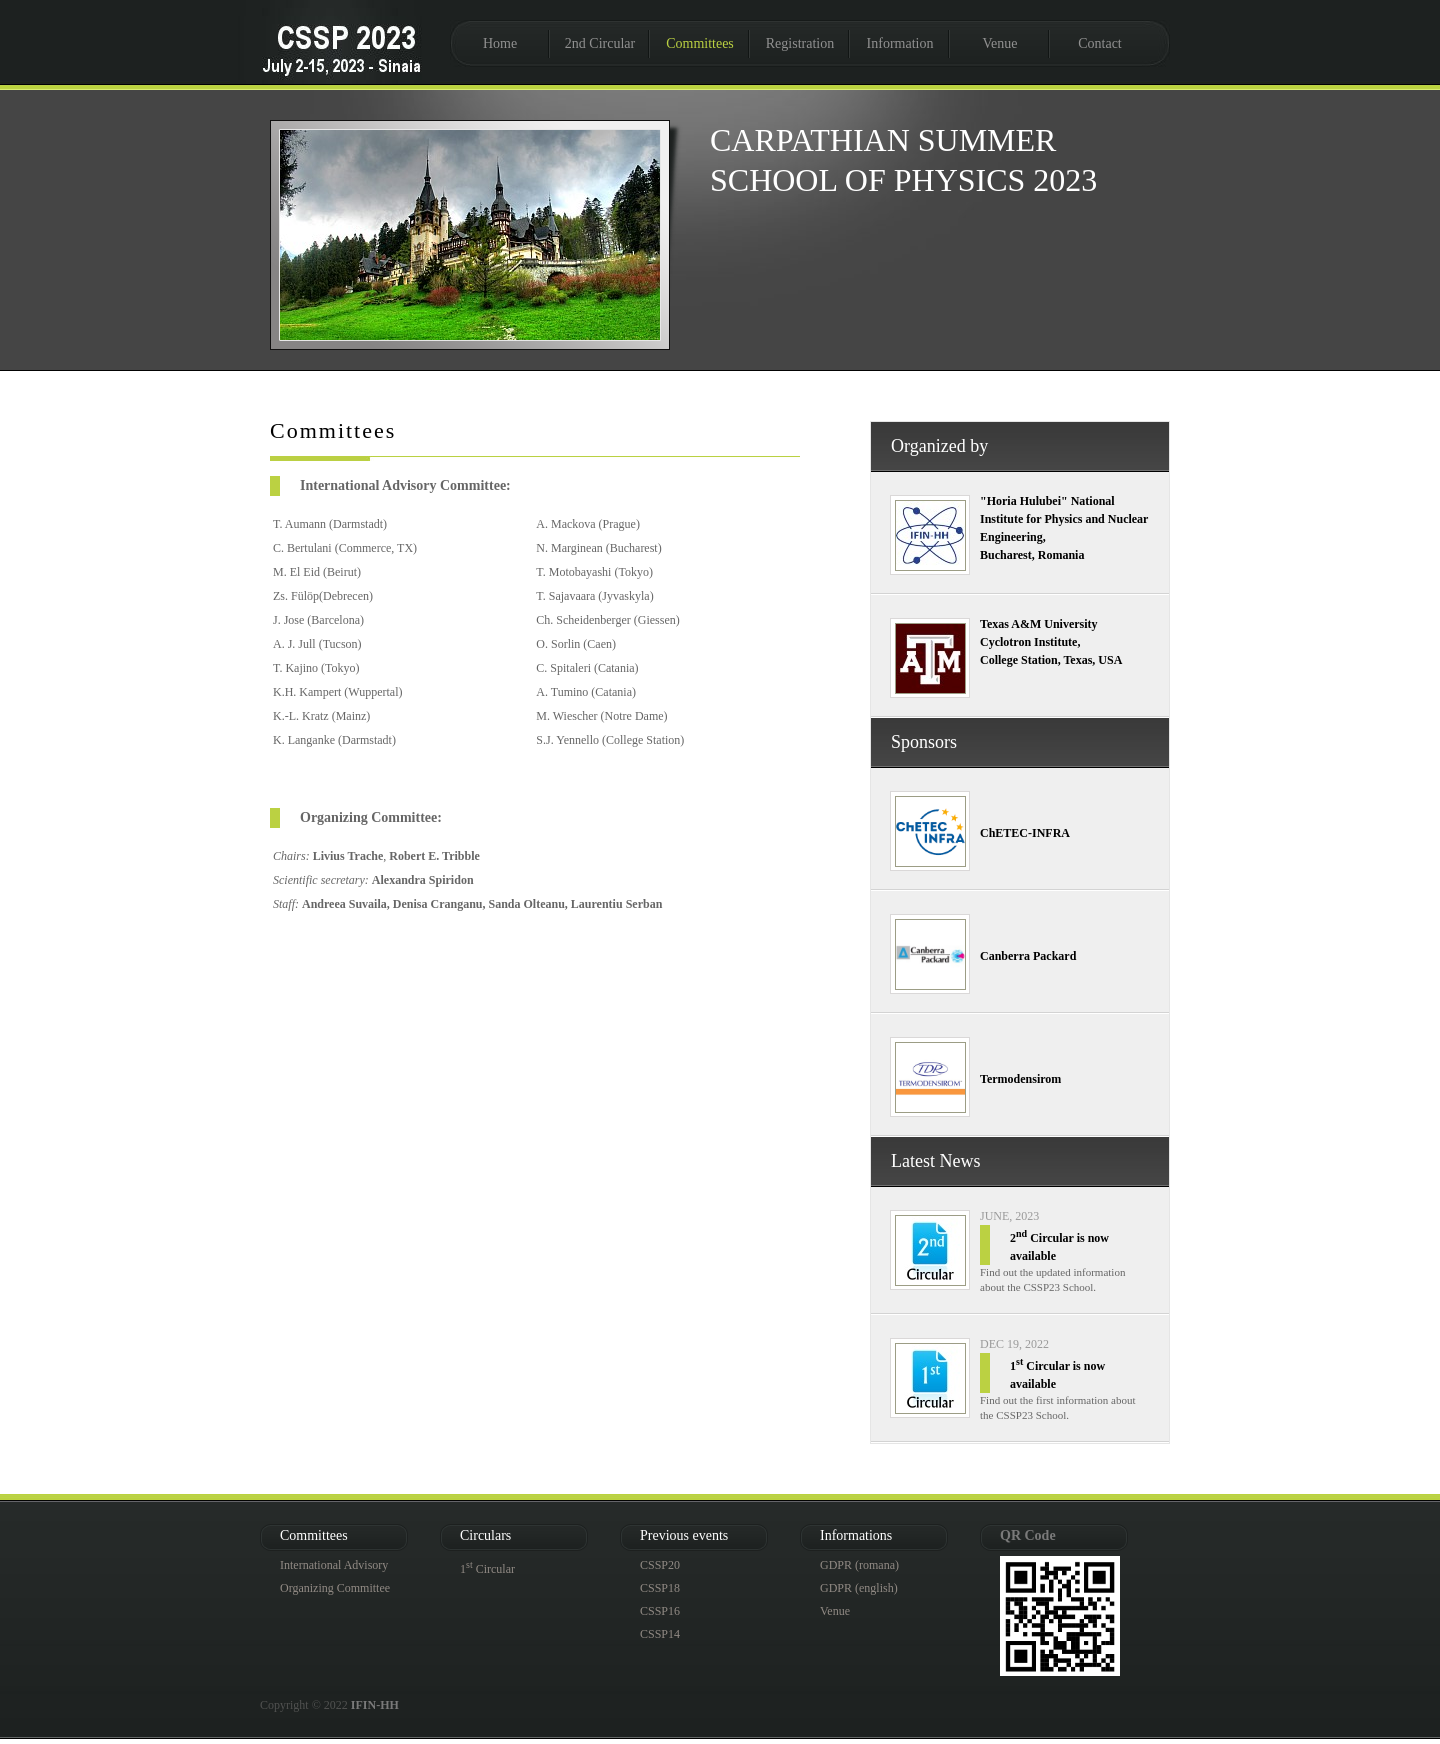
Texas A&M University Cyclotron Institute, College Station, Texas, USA (1051, 642)
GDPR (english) (859, 1588)
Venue (1000, 43)
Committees (700, 43)
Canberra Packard (1028, 956)
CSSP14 (660, 1634)
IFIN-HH (375, 1705)
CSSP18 (660, 1588)
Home (500, 43)
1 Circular (487, 1569)
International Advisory (334, 1565)
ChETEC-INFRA (1025, 833)
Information (900, 43)
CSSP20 (660, 1565)
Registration (800, 43)
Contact (1100, 43)
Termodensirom (1020, 1079)
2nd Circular (600, 43)
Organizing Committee (335, 1588)
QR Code (1028, 1535)
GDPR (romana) (859, 1565)
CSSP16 (660, 1611)
